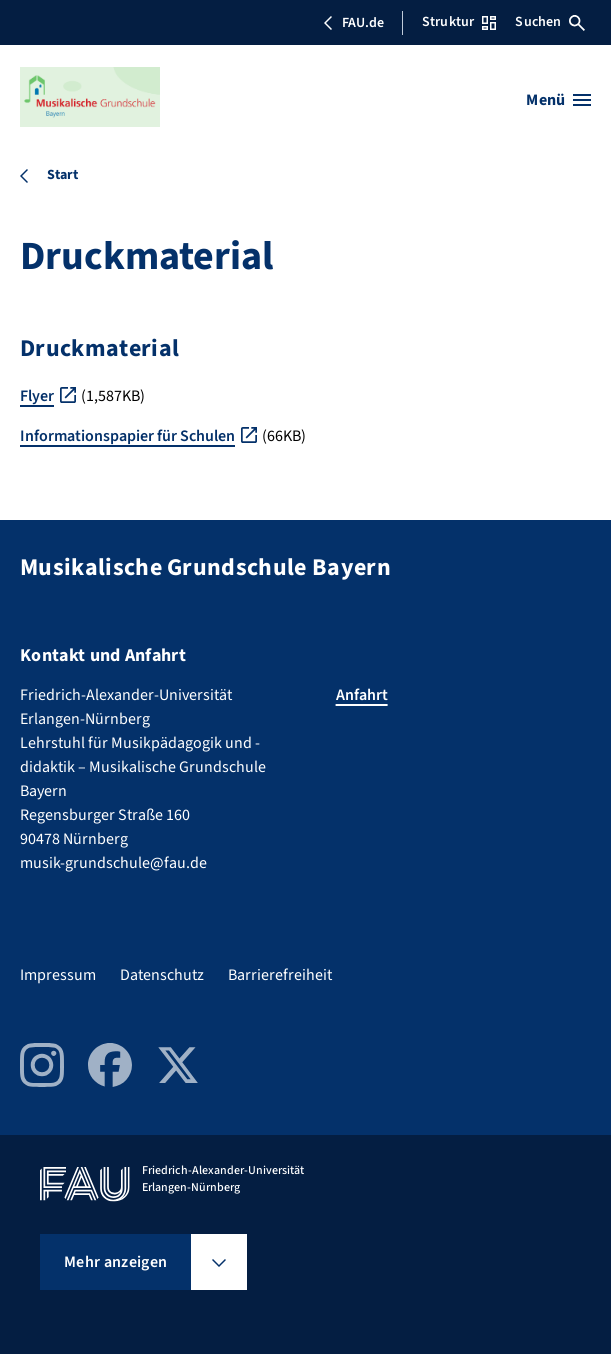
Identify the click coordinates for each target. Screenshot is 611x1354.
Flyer (37, 396)
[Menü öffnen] (558, 100)
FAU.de (353, 23)
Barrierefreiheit (280, 975)
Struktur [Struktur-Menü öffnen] (459, 22)
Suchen (550, 22)
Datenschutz (162, 975)
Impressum (58, 975)
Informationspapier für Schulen (127, 436)
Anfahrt (362, 695)
